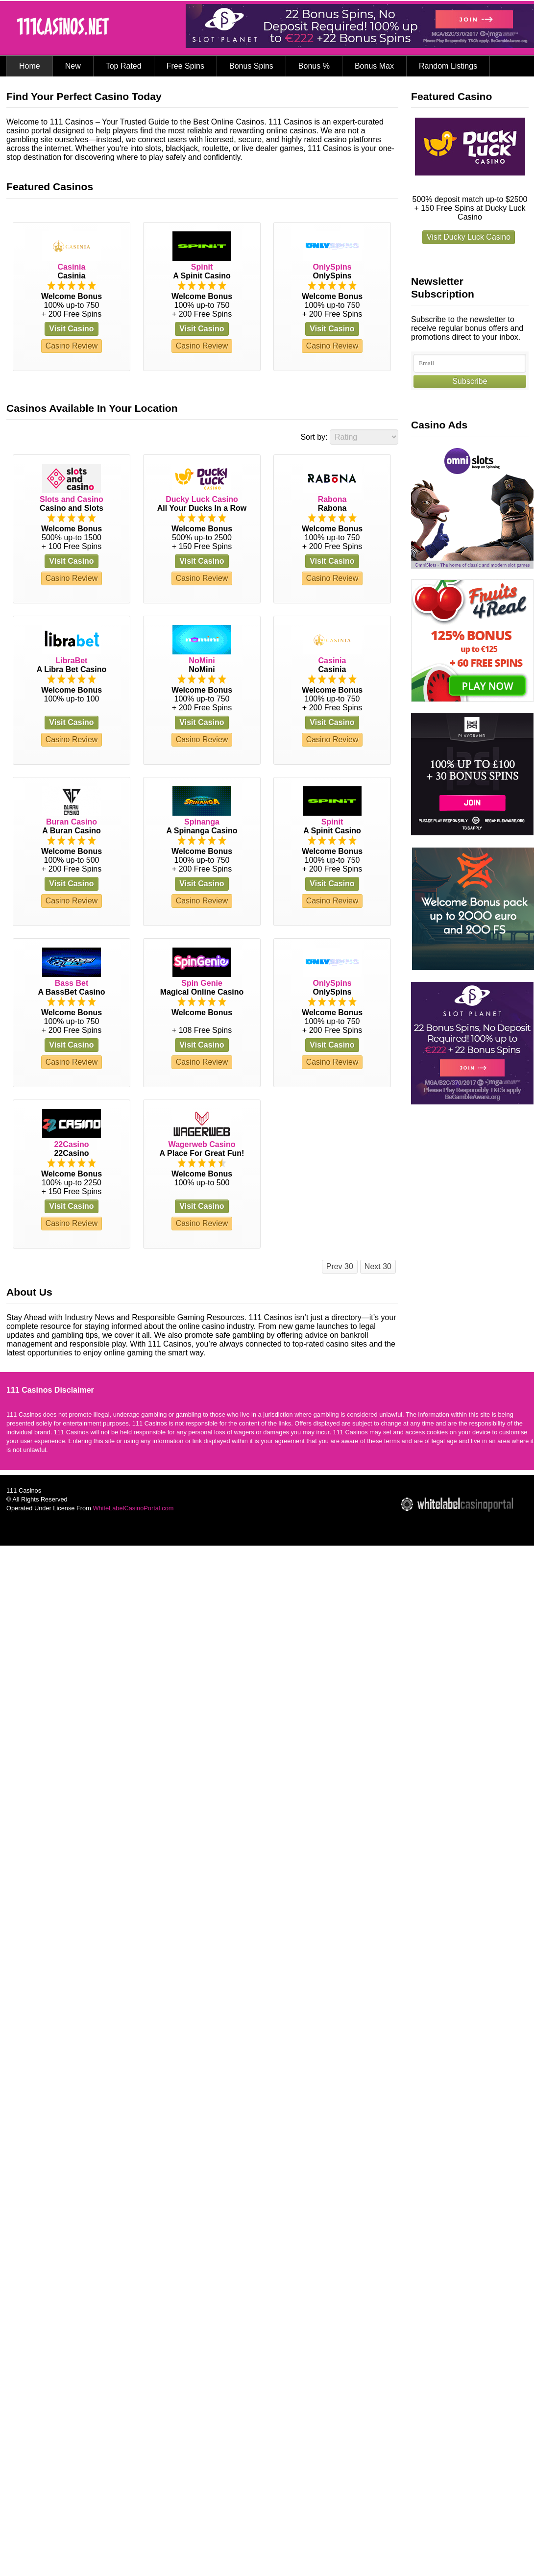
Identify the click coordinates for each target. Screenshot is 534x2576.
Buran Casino (71, 822)
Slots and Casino (71, 499)
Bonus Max (374, 66)
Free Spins (185, 66)
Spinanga (201, 822)
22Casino (71, 1144)
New (73, 66)
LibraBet (72, 660)
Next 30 (377, 1266)
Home (29, 66)
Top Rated (124, 66)
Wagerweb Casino (201, 1144)
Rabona (332, 499)
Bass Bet (71, 983)
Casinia (72, 267)
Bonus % (314, 66)
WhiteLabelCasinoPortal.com (133, 1508)
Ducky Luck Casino (202, 499)
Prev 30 (339, 1266)
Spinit (202, 267)
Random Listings (448, 66)
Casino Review (72, 346)
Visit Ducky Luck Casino (468, 237)
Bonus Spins (251, 66)
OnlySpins (332, 267)
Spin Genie (201, 983)
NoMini (202, 660)
